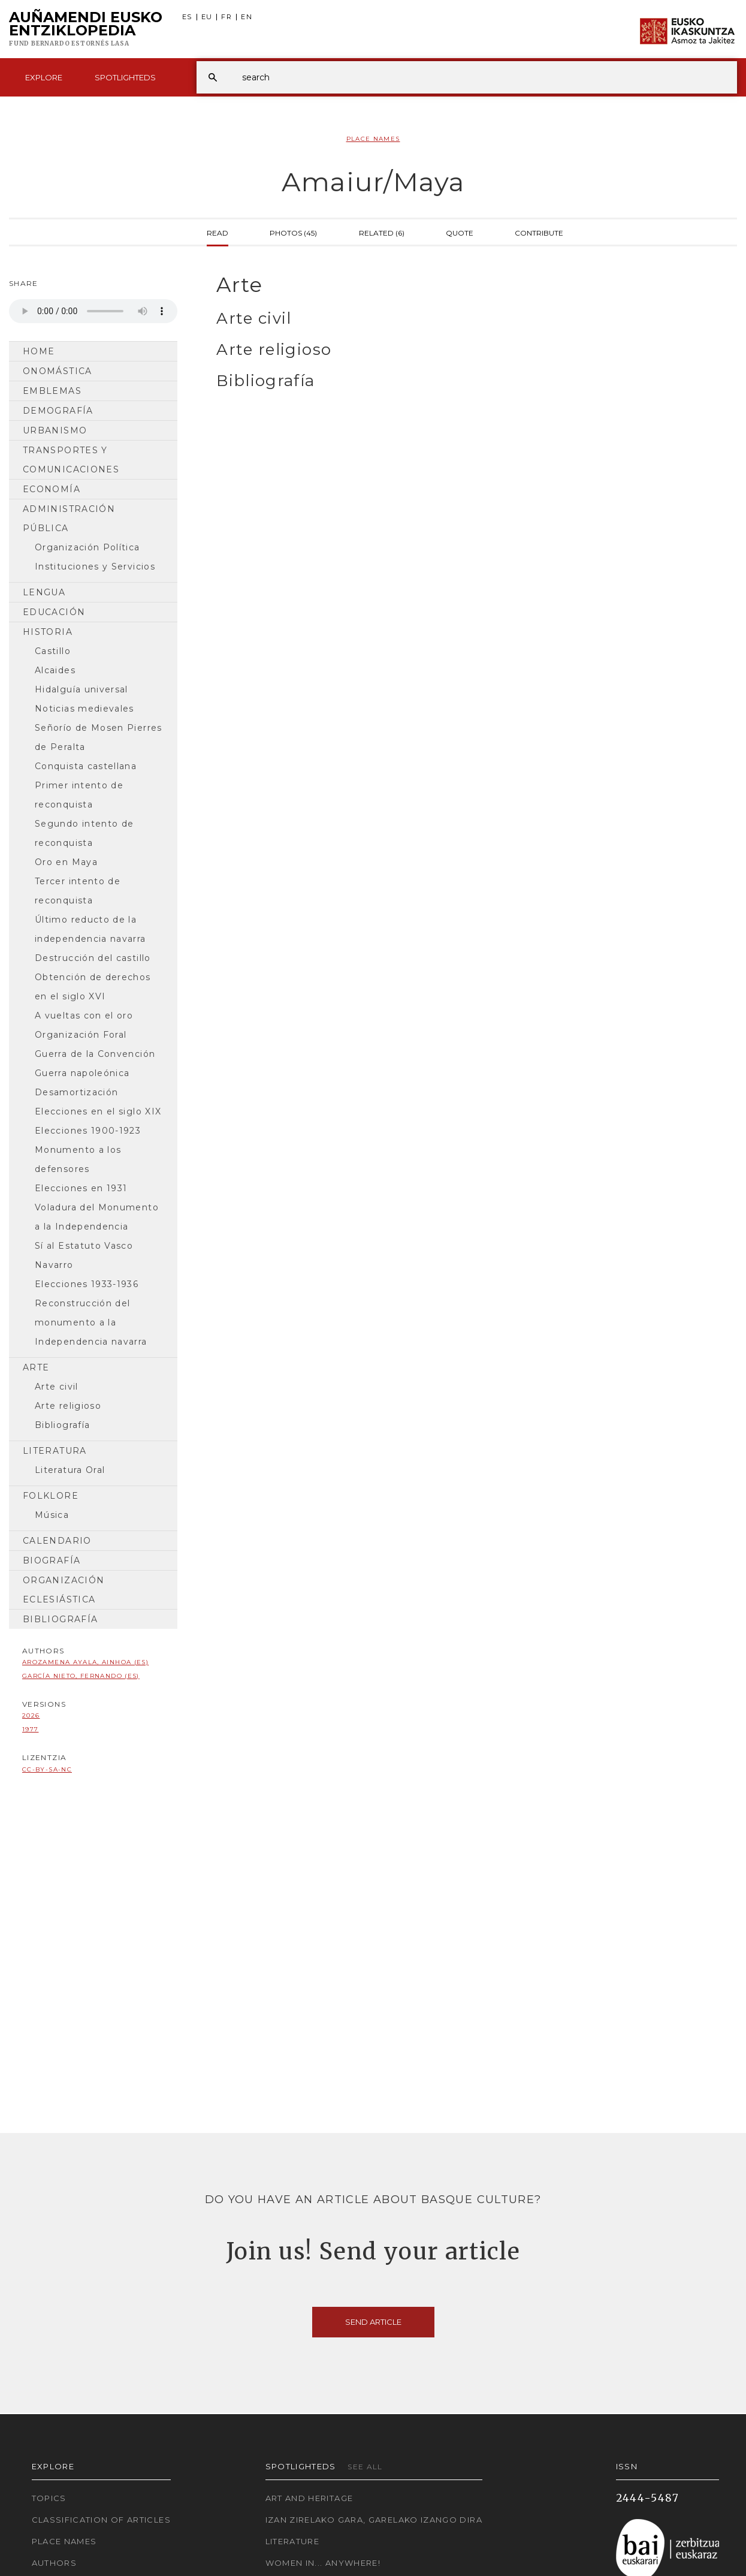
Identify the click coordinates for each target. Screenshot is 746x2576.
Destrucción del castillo (93, 958)
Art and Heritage (309, 2498)
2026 (31, 1715)
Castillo (53, 651)
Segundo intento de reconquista (84, 833)
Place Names (373, 139)
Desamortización (76, 1092)
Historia (48, 631)
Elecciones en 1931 (81, 1188)
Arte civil (56, 1386)
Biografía (51, 1560)
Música (52, 1515)
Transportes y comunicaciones (71, 460)
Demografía (58, 410)
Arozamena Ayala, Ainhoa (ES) (85, 1662)
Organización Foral (80, 1034)
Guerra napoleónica (82, 1073)
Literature (292, 2541)
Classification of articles (101, 2519)
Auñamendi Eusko (85, 29)
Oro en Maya (66, 862)
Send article (373, 2322)
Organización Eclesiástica (63, 1590)
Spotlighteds (125, 77)
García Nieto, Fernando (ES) (81, 1676)
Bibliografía (62, 1425)
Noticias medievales (84, 708)
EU (207, 17)
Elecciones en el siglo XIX (98, 1111)
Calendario (57, 1540)
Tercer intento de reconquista (77, 891)
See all (365, 2466)
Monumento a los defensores (78, 1159)
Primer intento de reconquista (79, 795)
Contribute (539, 232)
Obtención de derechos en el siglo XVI (93, 987)
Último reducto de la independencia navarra (90, 929)
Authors (54, 2563)
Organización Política (87, 547)
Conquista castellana (86, 766)
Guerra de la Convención (95, 1054)
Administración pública (69, 519)
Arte (36, 1367)
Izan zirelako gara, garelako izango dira (373, 2519)
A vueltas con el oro (84, 1015)
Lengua (44, 592)
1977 (30, 1729)
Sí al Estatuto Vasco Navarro (84, 1255)
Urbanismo (55, 430)
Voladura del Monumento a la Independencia (97, 1217)
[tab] (466, 285)
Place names (64, 2541)
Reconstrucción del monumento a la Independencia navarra (91, 1322)
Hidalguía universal (81, 689)
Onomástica (57, 371)
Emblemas (52, 390)
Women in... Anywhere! (323, 2563)
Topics (49, 2498)
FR (226, 17)
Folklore (50, 1495)
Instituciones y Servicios (95, 566)
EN (246, 17)
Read (217, 232)
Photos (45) (293, 232)
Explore (43, 77)
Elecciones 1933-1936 (86, 1284)
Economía (51, 489)
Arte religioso (68, 1405)
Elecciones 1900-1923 (88, 1130)
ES (187, 17)
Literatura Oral (70, 1470)
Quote (459, 232)
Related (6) (381, 232)
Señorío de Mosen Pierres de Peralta (98, 737)
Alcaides (55, 670)
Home (39, 351)
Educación (54, 612)
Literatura (55, 1450)
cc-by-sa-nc (47, 1769)
